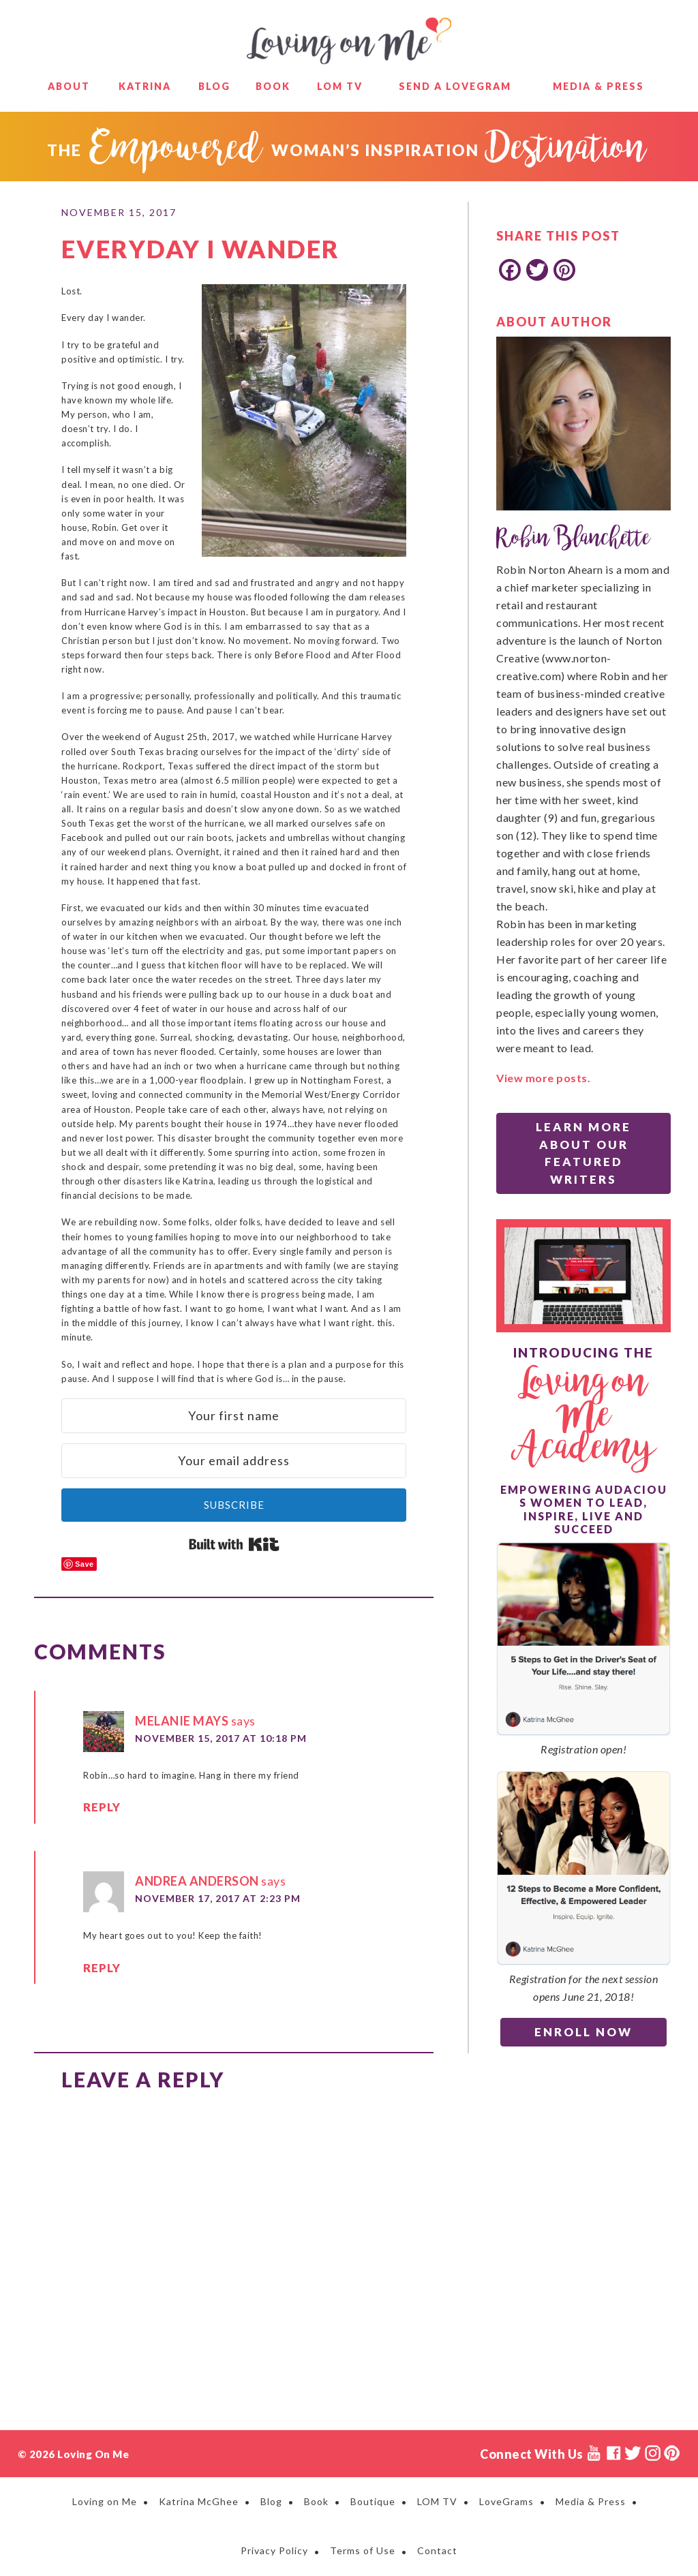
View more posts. (543, 1077)
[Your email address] (233, 1460)
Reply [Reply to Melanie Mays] (98, 1809)
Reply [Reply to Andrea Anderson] (98, 1969)
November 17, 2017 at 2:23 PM (218, 1898)
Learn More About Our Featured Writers (583, 1153)
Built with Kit (234, 1544)
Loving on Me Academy (583, 1416)
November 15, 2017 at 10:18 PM (221, 1738)
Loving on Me (349, 41)
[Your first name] (233, 1415)
